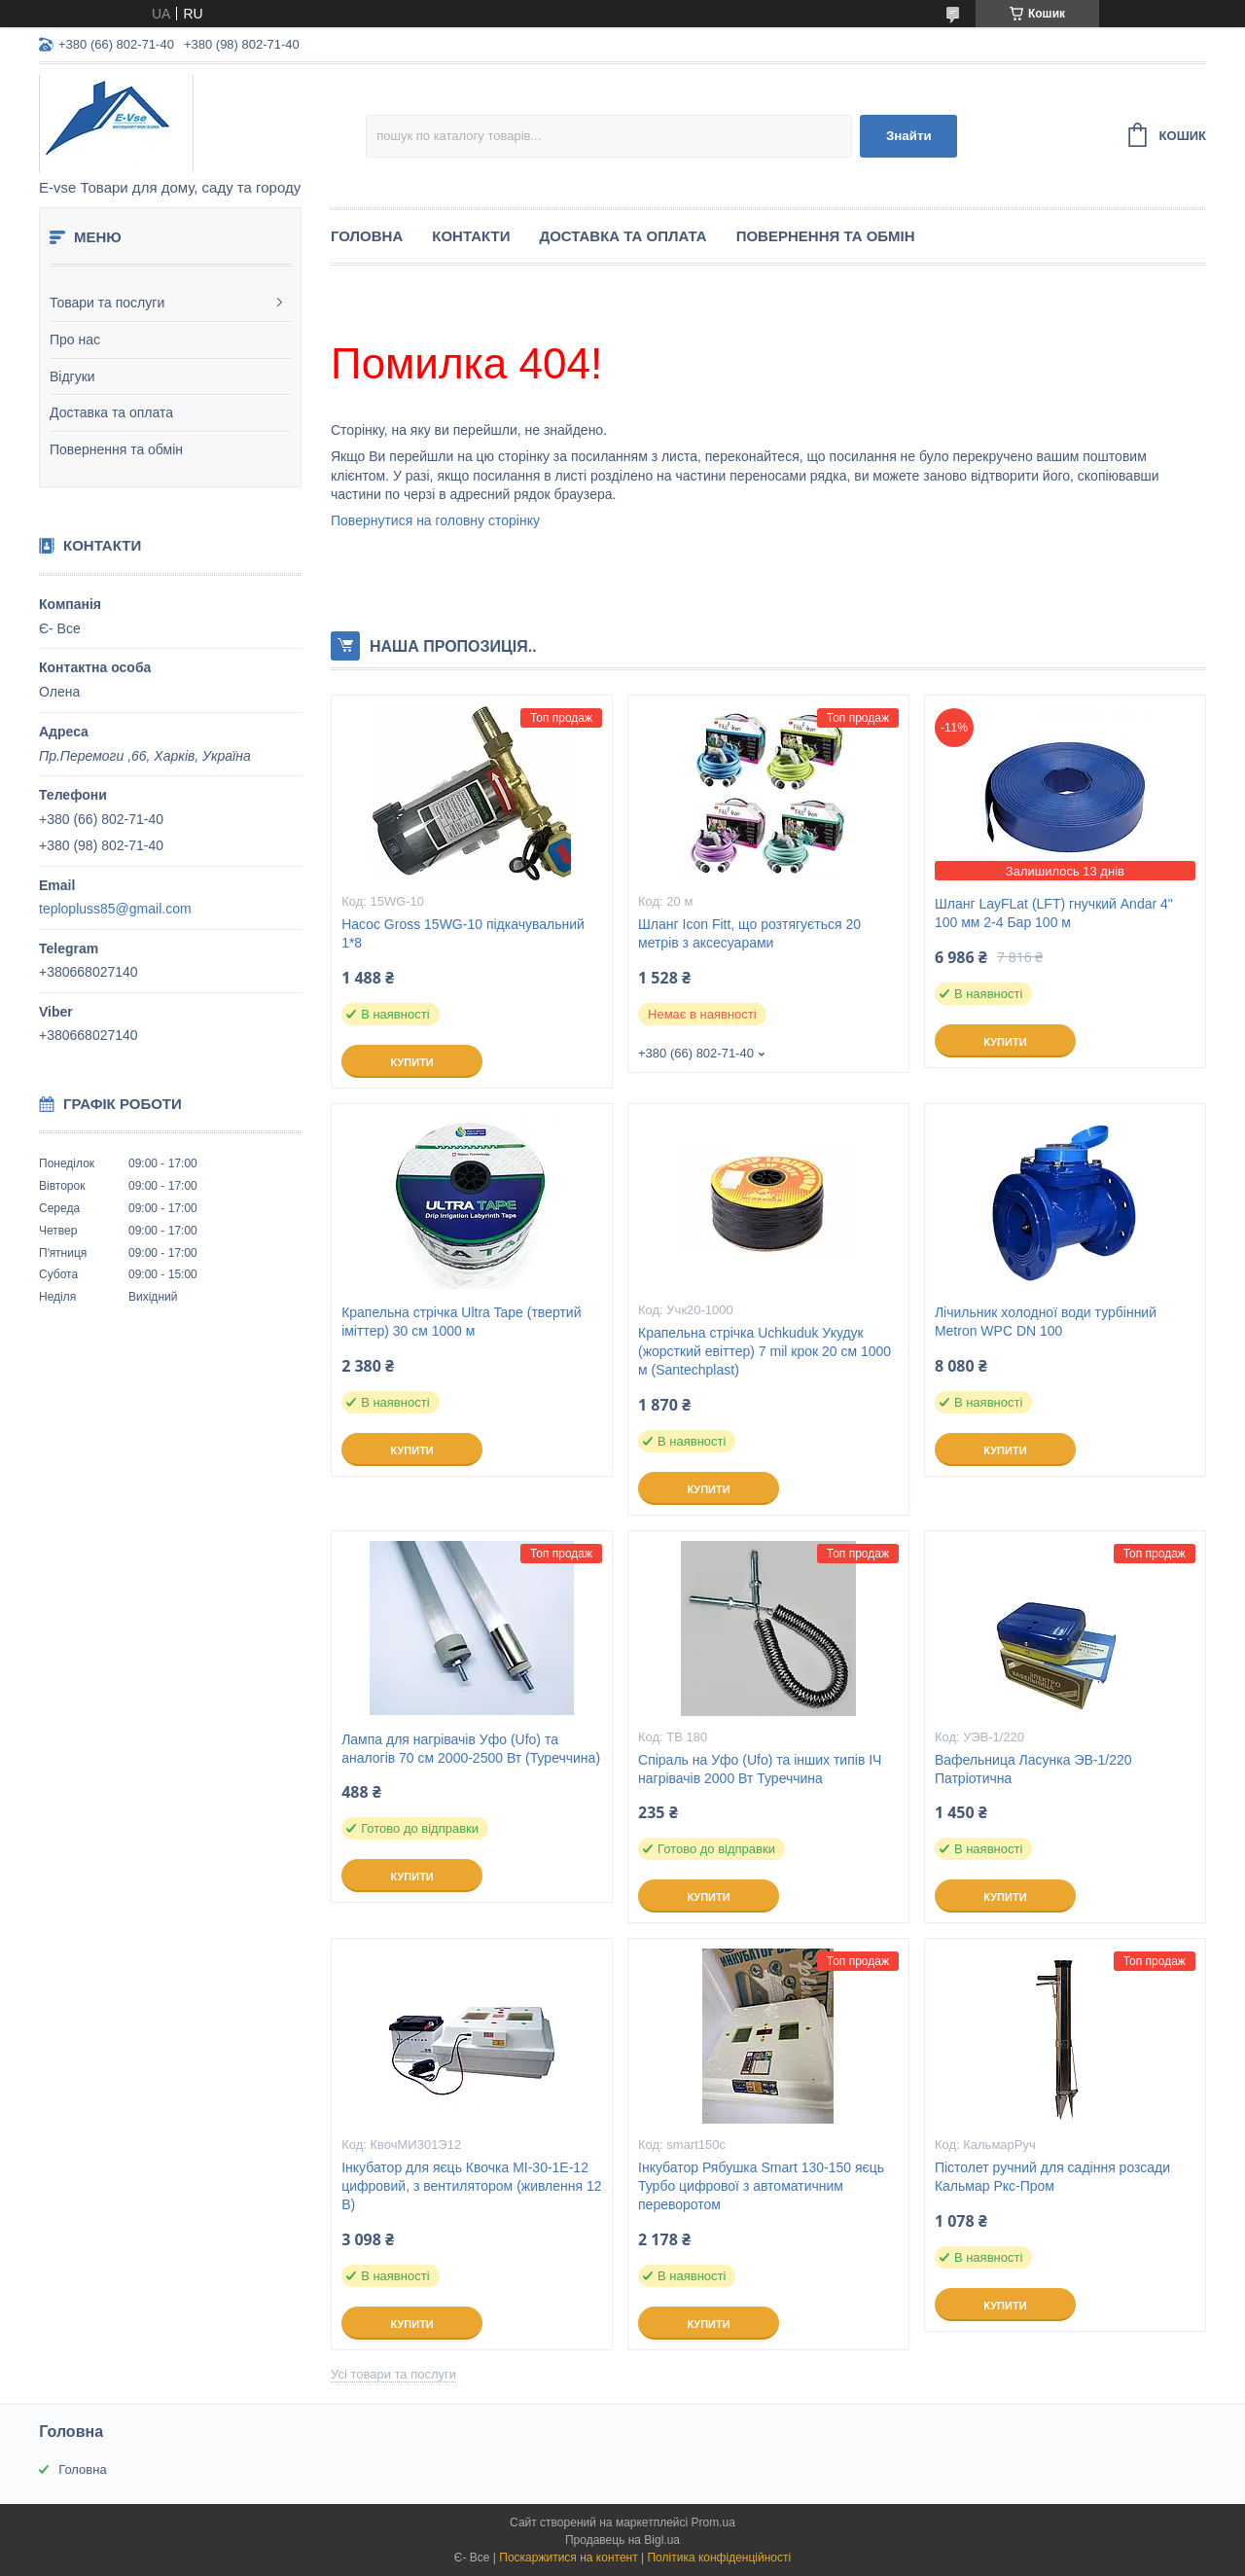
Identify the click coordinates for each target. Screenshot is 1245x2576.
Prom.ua (713, 2522)
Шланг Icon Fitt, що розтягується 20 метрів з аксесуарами (749, 933)
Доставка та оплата (111, 412)
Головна (367, 236)
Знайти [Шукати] (909, 135)
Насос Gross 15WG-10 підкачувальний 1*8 (463, 933)
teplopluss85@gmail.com (115, 908)
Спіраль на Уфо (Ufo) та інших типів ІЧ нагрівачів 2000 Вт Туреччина (759, 1769)
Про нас (75, 339)
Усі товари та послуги (393, 2374)
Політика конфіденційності (719, 2557)
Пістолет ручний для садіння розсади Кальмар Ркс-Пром (1052, 2177)
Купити (411, 1062)
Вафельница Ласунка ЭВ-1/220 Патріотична (1033, 1769)
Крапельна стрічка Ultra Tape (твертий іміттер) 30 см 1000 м (461, 1322)
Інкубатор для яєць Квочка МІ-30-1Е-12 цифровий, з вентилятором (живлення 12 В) (471, 2186)
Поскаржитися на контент (568, 2557)
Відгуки (72, 376)
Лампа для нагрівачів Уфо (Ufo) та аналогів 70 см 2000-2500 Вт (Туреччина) (470, 1749)
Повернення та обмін (116, 449)
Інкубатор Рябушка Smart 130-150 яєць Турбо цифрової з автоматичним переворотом (761, 2186)
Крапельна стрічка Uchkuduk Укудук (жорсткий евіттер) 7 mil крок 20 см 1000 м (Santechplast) (764, 1351)
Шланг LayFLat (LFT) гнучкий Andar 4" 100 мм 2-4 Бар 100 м (1054, 913)
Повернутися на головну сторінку (435, 520)
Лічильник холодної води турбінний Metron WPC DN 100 (1045, 1322)
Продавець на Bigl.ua (622, 2540)
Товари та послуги (107, 302)
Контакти (471, 236)
